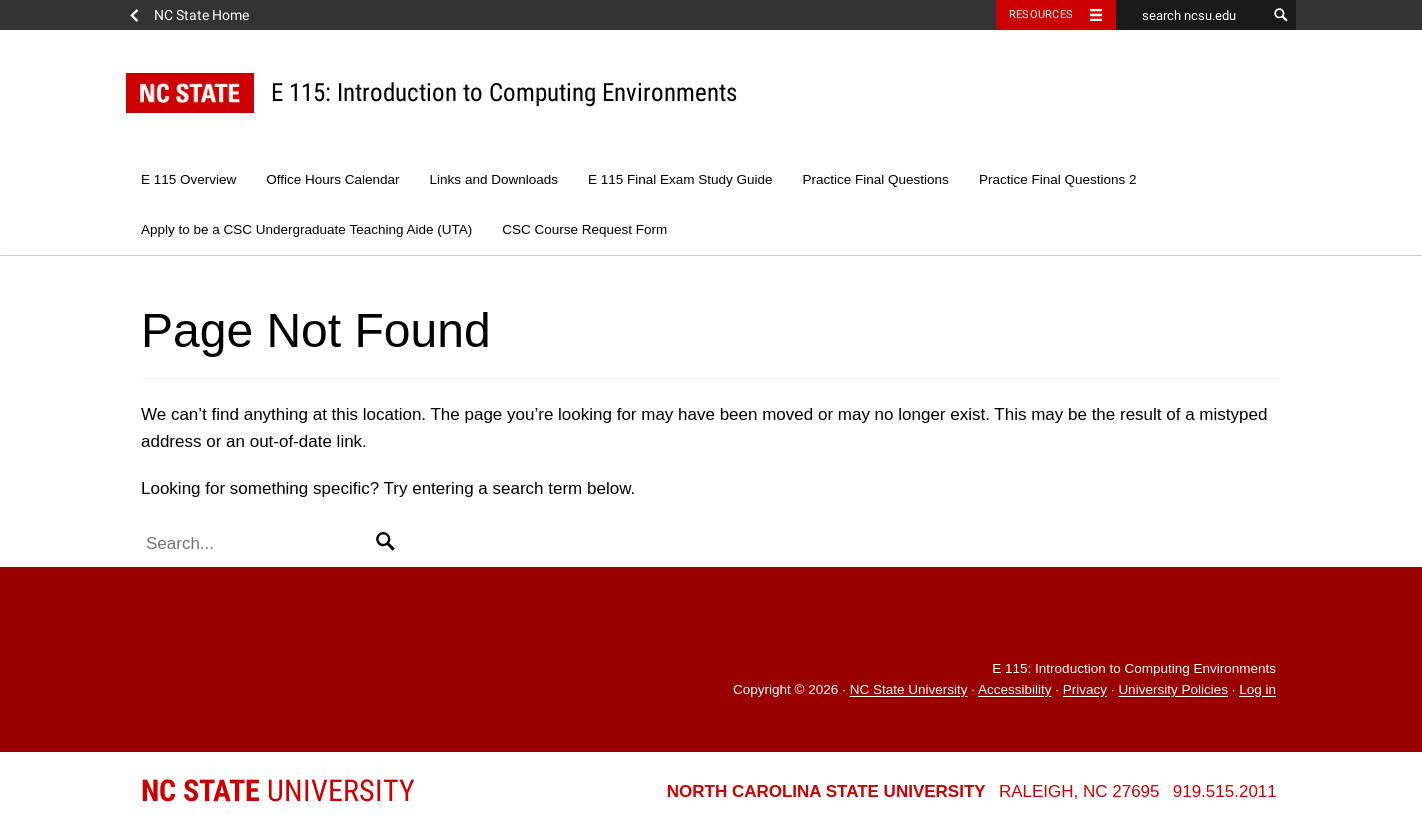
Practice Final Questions (876, 179)
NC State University (909, 690)
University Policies (1173, 690)
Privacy (1085, 690)
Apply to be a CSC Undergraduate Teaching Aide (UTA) (306, 229)
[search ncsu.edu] (1191, 15)
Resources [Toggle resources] (1041, 14)
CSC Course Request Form (584, 229)
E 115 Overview (188, 179)
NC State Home (201, 15)
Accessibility (1015, 690)
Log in (1257, 690)
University (278, 790)
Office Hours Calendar (332, 179)
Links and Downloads (494, 179)
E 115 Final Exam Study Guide (680, 179)
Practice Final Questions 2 (1058, 179)
